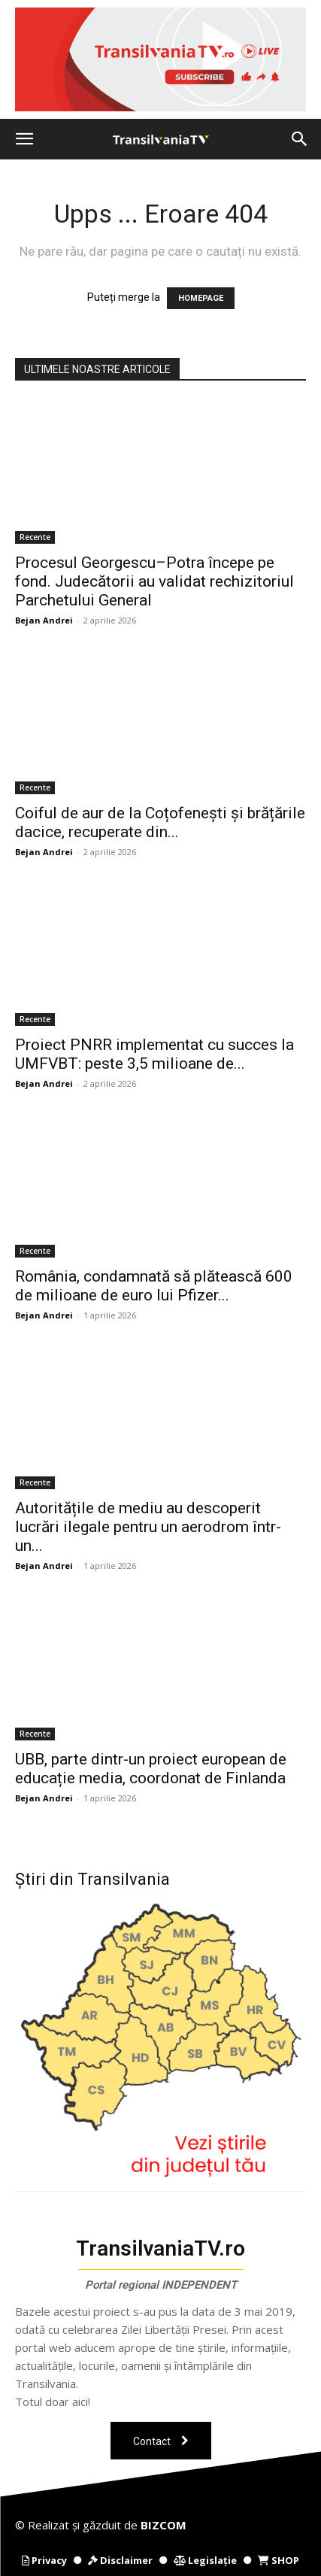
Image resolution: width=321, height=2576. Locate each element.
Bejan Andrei (44, 620)
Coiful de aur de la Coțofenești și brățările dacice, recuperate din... (160, 822)
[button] (24, 139)
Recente (35, 537)
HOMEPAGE (200, 298)
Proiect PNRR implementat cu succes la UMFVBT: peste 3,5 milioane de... (154, 1054)
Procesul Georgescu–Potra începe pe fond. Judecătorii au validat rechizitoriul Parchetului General (154, 581)
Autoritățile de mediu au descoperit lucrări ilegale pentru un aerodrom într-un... (148, 1527)
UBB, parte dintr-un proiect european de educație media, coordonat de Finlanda (150, 1768)
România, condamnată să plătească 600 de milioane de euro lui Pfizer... (153, 1285)
